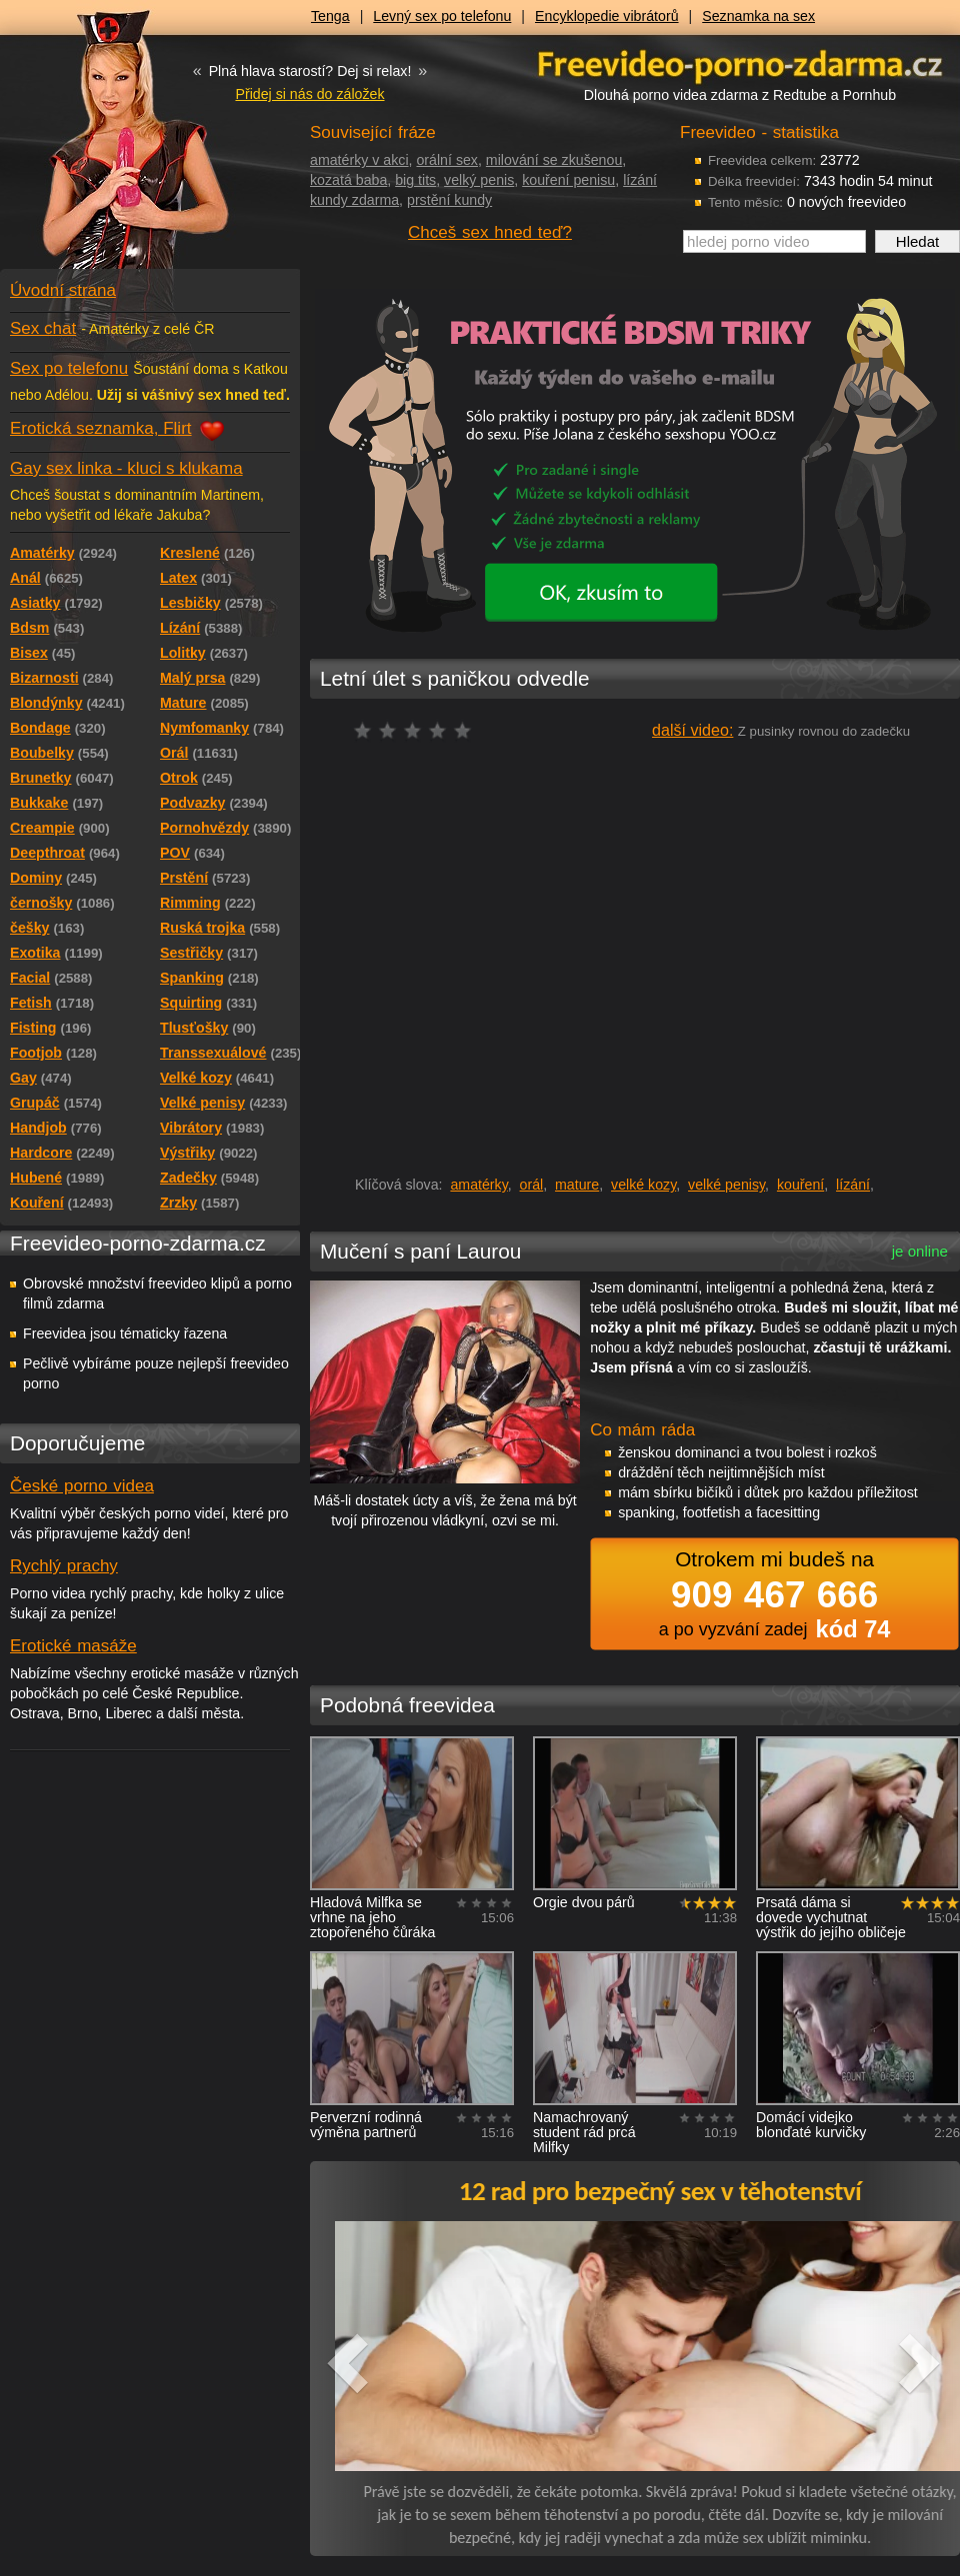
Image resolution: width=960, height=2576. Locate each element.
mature (577, 1185)
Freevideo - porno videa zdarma (740, 63)
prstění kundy (449, 200)
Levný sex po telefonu (442, 16)
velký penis (479, 180)
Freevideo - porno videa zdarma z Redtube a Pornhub (110, 150)
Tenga (330, 16)
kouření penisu (568, 180)
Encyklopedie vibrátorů (607, 16)
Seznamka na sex (758, 16)
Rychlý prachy (64, 1565)
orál (532, 1185)
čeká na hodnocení (417, 730)
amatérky (478, 1185)
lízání (853, 1185)
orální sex (447, 160)
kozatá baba (348, 180)
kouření (800, 1185)
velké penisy (726, 1185)
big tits (415, 180)
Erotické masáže (73, 1645)
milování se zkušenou (554, 160)
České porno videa (82, 1485)
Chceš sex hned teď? (490, 232)
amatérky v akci (359, 160)
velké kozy (643, 1185)
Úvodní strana (63, 290)
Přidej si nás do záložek (309, 94)
